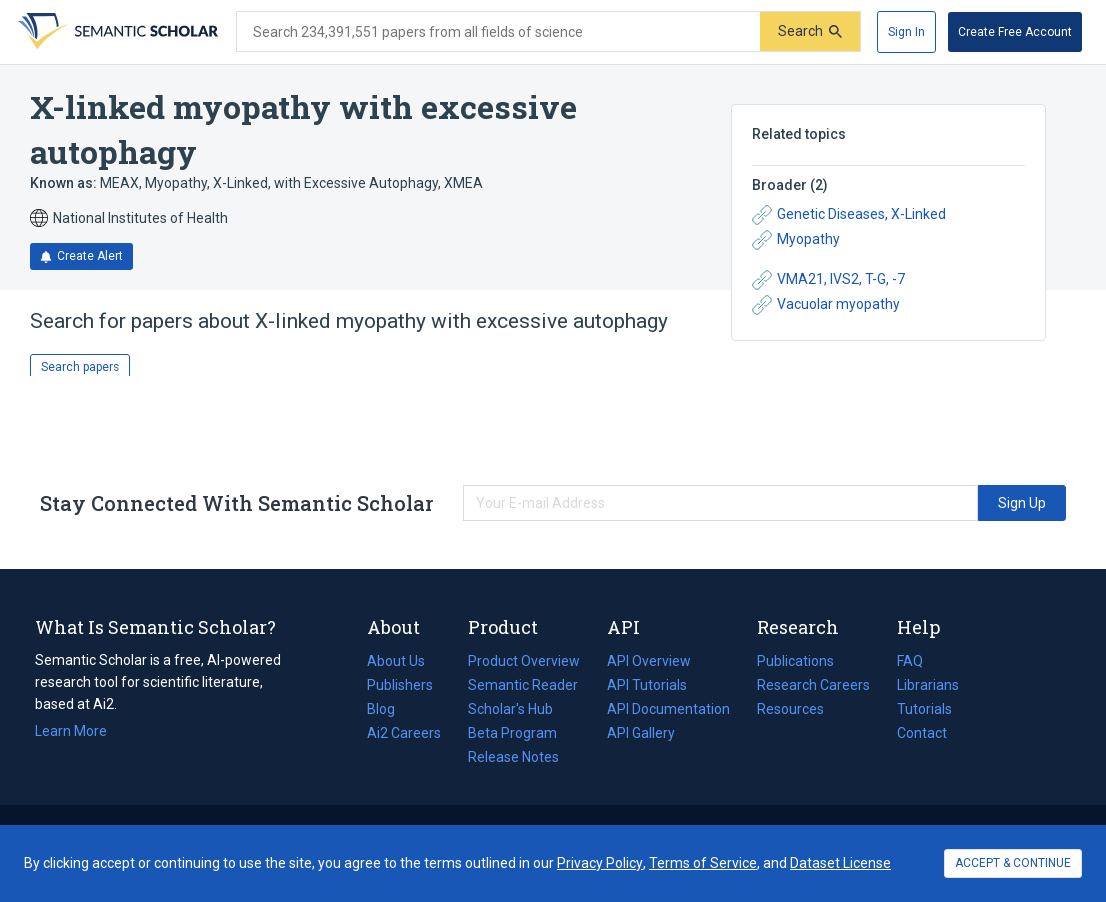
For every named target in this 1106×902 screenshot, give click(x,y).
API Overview (649, 661)
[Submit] (810, 31)
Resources (790, 709)
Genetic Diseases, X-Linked (849, 215)
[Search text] (498, 32)
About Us (396, 661)
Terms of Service (703, 863)
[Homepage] (116, 32)
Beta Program (512, 733)
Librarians (928, 685)
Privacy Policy (600, 863)
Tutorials (924, 709)
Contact (922, 733)
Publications (795, 661)
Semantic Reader (523, 685)
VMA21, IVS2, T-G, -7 (828, 280)
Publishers (400, 685)
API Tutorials (647, 685)
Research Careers (813, 685)
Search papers (80, 367)
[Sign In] (906, 32)
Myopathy (796, 240)
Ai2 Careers (404, 733)
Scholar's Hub (510, 709)
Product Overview (524, 661)
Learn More (71, 731)
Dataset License (840, 863)
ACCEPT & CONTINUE (1013, 863)
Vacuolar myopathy (826, 305)
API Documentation (668, 709)
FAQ (910, 661)
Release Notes (513, 757)
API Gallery (641, 733)
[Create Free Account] (1015, 32)
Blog (389, 709)
